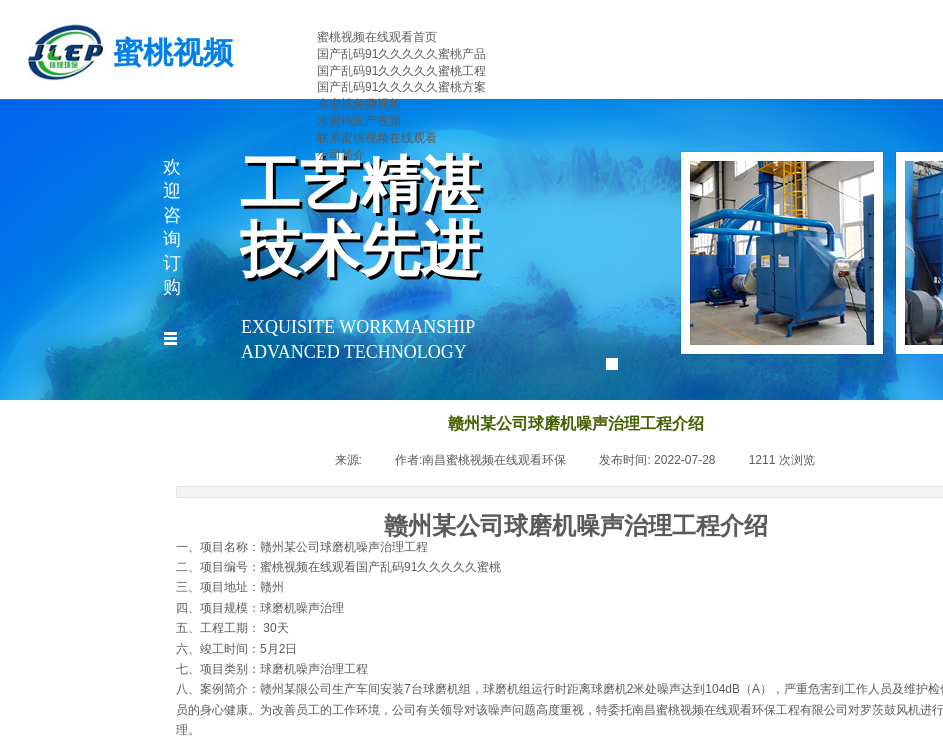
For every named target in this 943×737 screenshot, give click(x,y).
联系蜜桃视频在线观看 (377, 138)
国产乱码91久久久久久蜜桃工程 (401, 71)
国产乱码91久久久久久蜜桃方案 (401, 87)
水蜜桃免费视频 (359, 104)
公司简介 (341, 155)
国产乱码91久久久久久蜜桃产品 (401, 54)
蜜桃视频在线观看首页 (377, 37)
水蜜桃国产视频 (359, 121)
